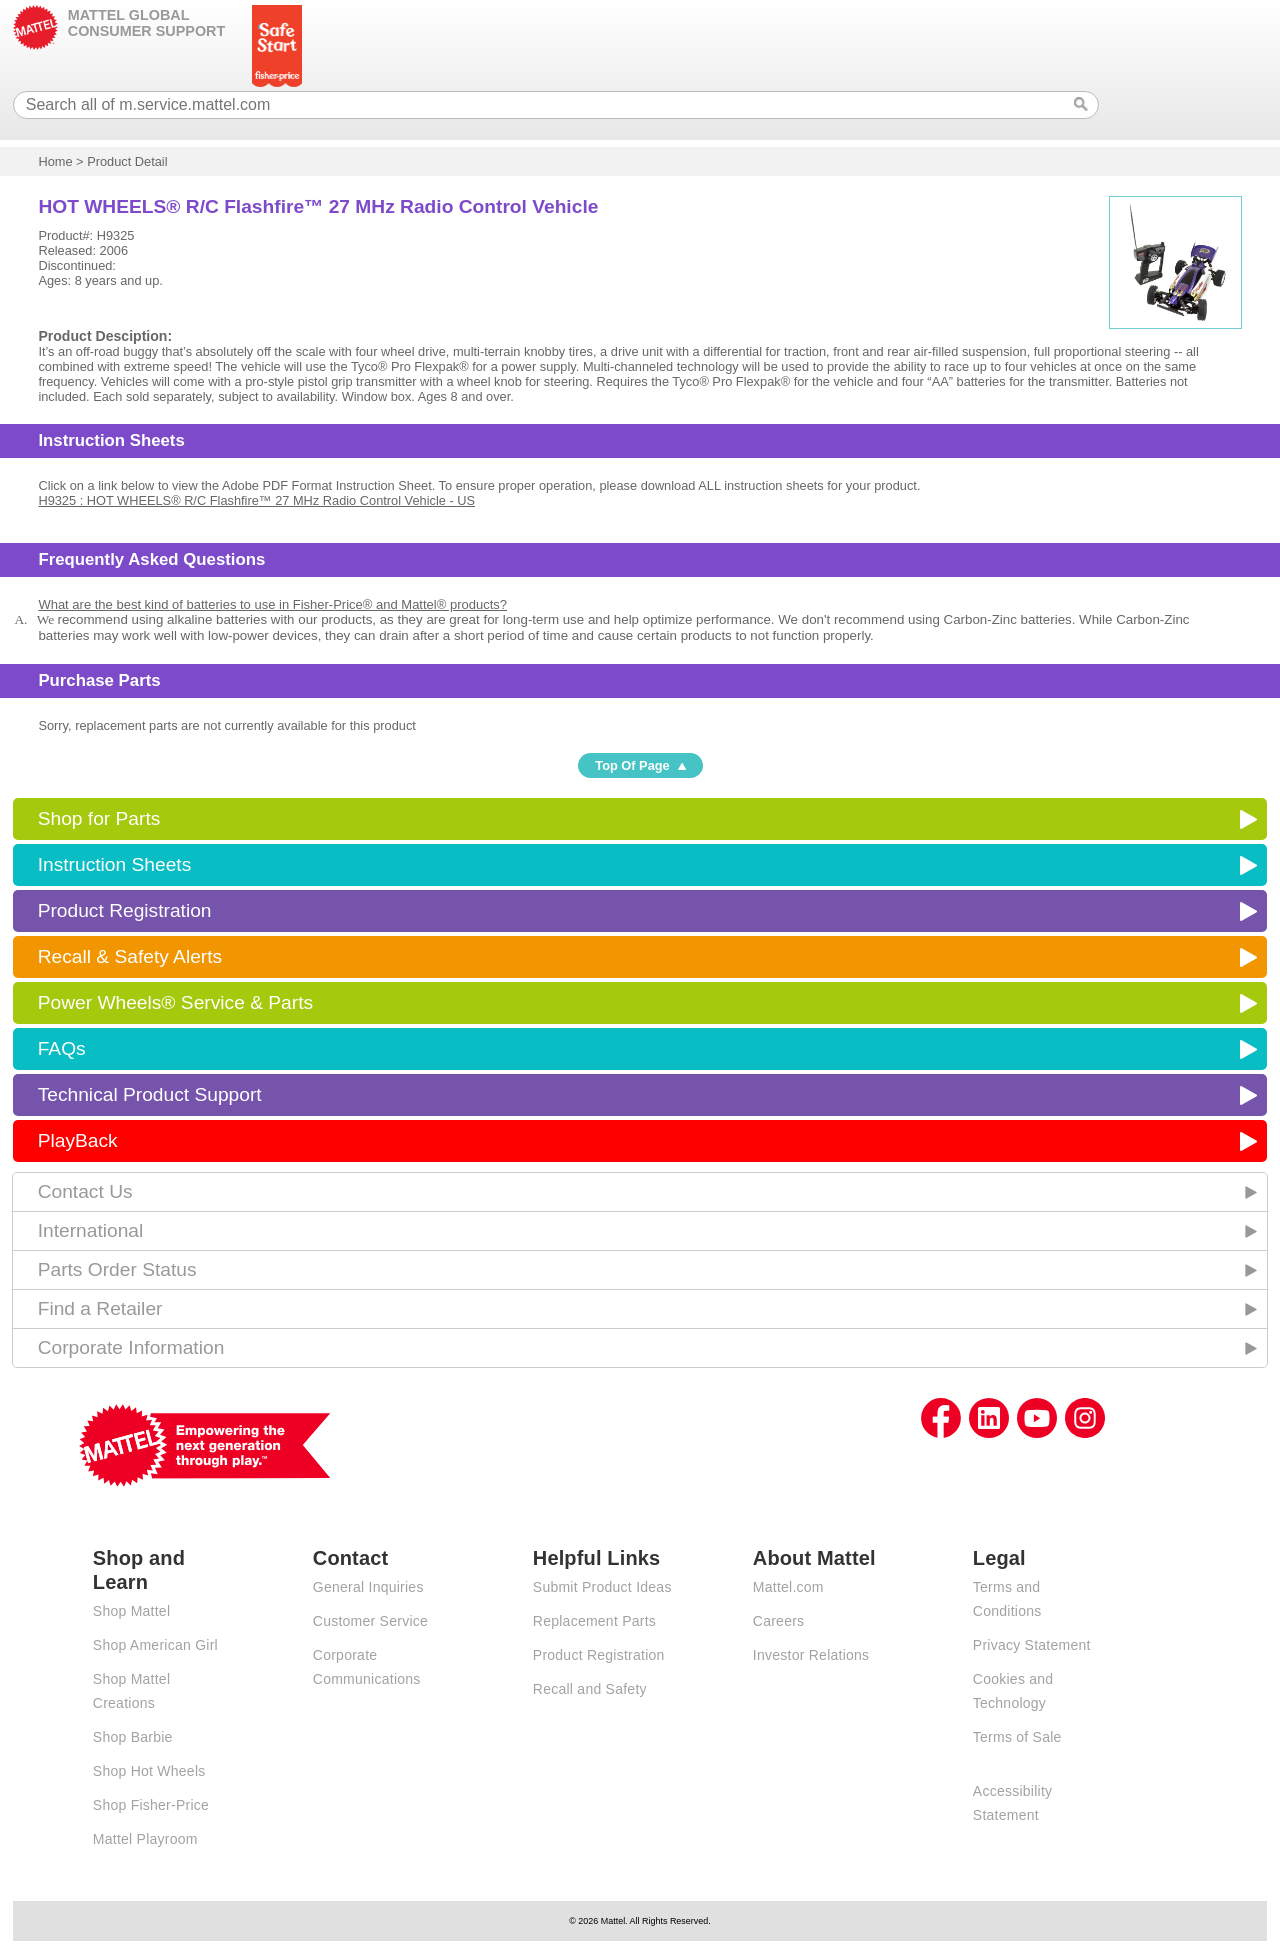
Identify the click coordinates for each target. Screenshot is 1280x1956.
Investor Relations (811, 1655)
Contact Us (85, 1191)
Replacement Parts (594, 1621)
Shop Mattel (131, 1611)
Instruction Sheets (115, 864)
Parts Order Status (117, 1269)
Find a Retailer (100, 1308)
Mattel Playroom (145, 1839)
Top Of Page (632, 765)
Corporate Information (131, 1347)
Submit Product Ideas (602, 1587)
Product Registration (125, 910)
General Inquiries (368, 1587)
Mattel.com (788, 1587)
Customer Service (370, 1621)
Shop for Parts (99, 818)
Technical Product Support (150, 1094)
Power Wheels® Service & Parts (175, 1002)
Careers (779, 1621)
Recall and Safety (590, 1689)
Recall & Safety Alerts (130, 956)
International (91, 1230)
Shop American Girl (155, 1645)
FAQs (62, 1048)
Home (55, 161)
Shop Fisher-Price (151, 1805)
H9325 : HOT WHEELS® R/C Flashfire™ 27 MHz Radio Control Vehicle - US (256, 500)
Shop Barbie (133, 1737)
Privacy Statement (1032, 1645)
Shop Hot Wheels (149, 1771)
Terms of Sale (1017, 1737)
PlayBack (78, 1140)
